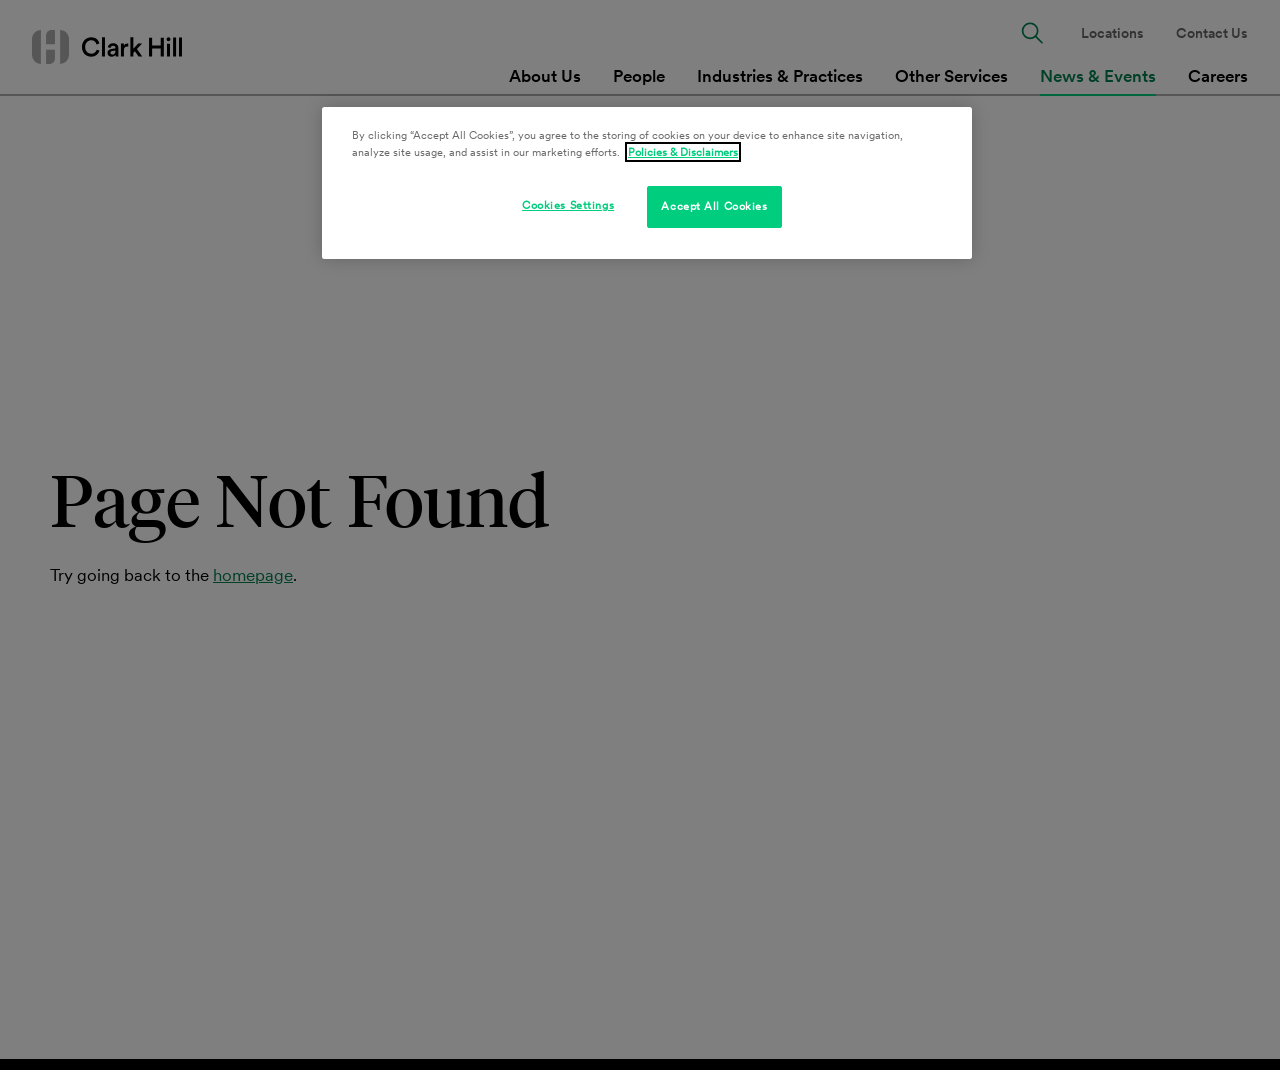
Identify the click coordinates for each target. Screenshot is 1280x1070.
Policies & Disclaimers (683, 152)
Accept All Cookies (714, 206)
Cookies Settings (568, 205)
